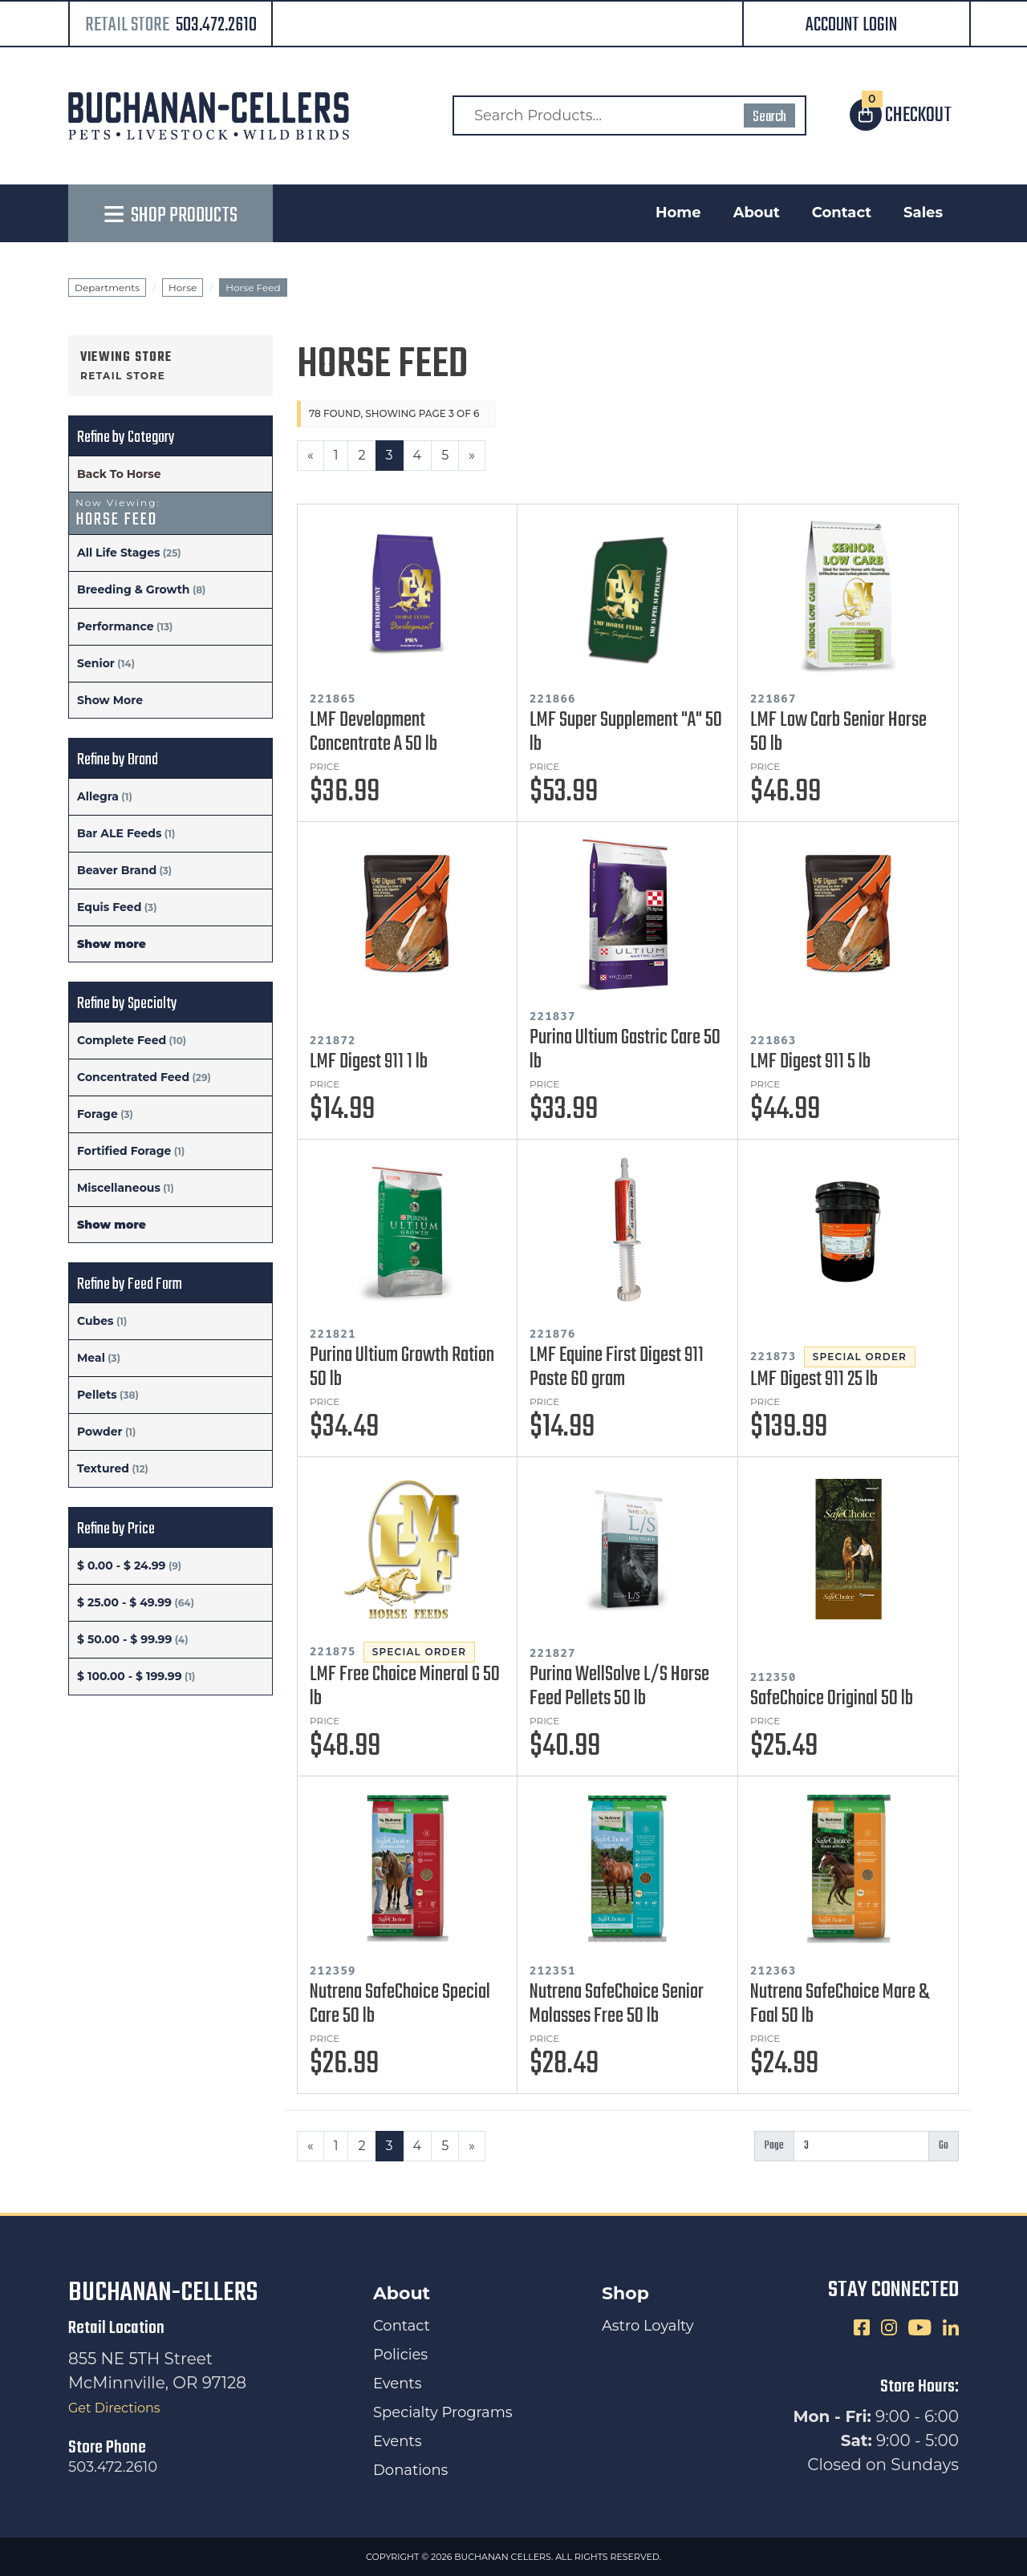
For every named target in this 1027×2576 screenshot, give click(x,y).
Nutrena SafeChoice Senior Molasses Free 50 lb (617, 2004)
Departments (107, 287)
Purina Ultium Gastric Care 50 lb (625, 1050)
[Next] (471, 455)
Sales (923, 212)
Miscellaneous (118, 1188)
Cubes (95, 1321)
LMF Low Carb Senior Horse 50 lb (838, 732)
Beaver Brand (116, 870)
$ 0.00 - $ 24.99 (121, 1565)
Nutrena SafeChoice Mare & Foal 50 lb (839, 2004)
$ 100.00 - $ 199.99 (129, 1676)
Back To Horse (119, 474)
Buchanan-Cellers (163, 2293)
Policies (400, 2354)
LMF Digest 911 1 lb (369, 1062)
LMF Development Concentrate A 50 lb (373, 732)
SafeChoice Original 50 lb (831, 1699)
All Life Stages (118, 552)
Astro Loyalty (648, 2326)
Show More (110, 700)
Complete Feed (121, 1040)
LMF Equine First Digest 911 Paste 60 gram (617, 1367)
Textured (103, 1468)
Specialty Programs (443, 2412)
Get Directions (114, 2408)
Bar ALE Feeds (119, 833)
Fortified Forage (124, 1151)
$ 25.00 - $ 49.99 (124, 1602)
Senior (96, 663)
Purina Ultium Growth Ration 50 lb (402, 1367)
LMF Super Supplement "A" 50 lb (626, 732)
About (756, 212)
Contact (841, 212)
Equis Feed (109, 907)
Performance (115, 626)
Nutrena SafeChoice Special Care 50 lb (400, 2004)
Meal (91, 1358)
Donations (410, 2470)
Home (678, 212)
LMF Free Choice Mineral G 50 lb (405, 1687)
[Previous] (310, 455)
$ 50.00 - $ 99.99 (124, 1639)
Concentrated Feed (133, 1077)
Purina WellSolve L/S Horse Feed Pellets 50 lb (619, 1687)
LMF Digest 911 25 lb (814, 1379)
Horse (182, 287)
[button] (856, 25)
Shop (625, 2293)
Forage (97, 1114)
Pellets (97, 1394)
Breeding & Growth (133, 589)
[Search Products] (629, 115)
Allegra (98, 796)
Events (397, 2383)
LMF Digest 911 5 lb (810, 1062)
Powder (100, 1431)
